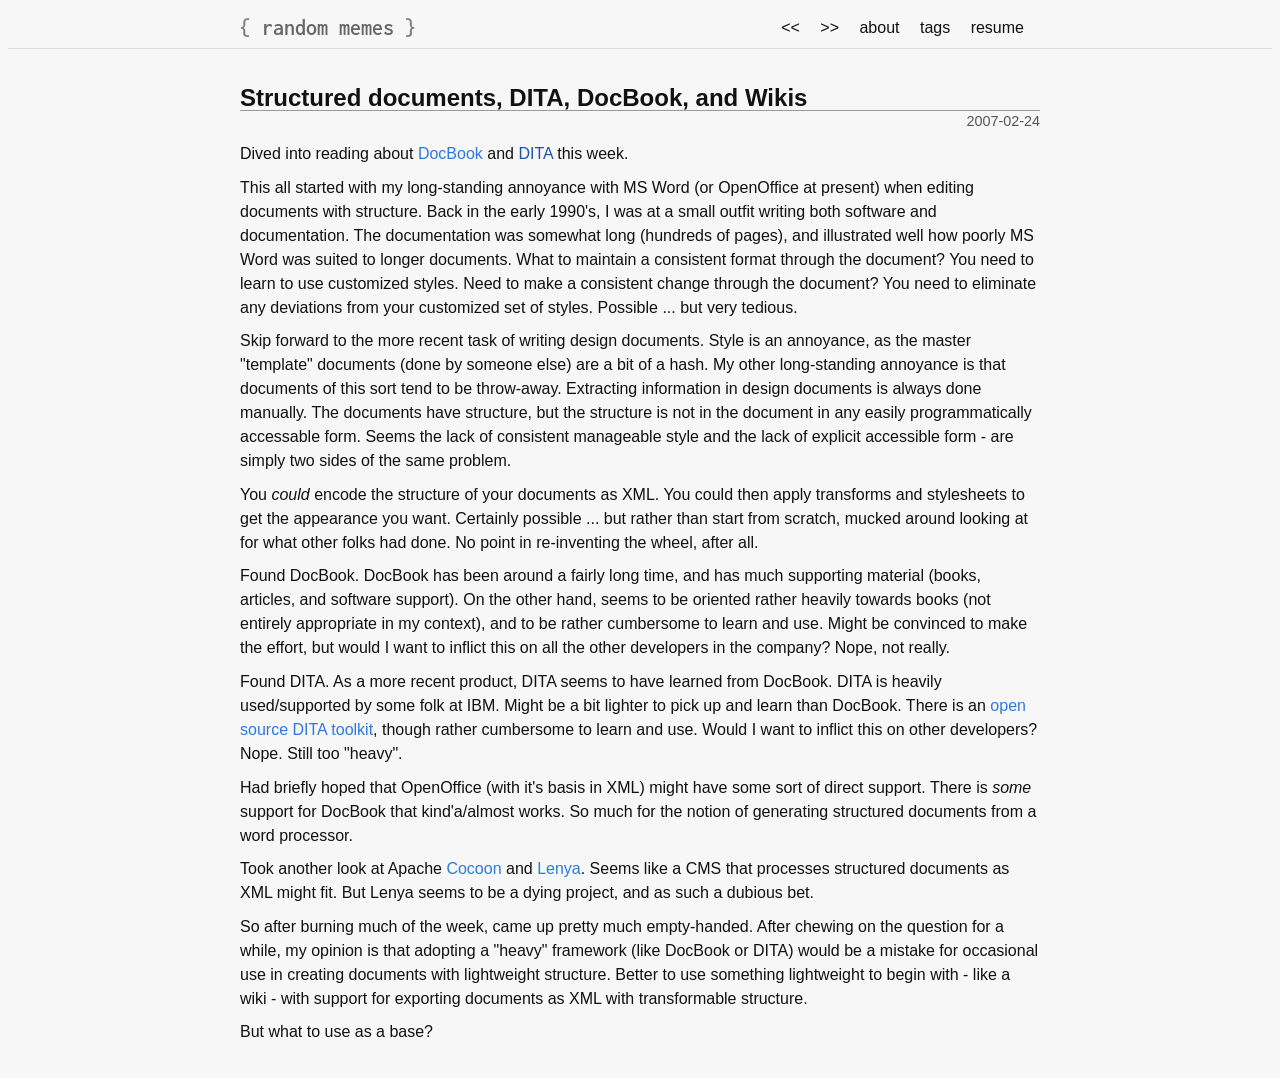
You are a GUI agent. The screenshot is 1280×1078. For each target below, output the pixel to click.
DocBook (450, 153)
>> (829, 27)
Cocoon (473, 868)
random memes (328, 27)
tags (935, 27)
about (879, 27)
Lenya (559, 868)
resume (997, 27)
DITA (535, 153)
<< (790, 27)
